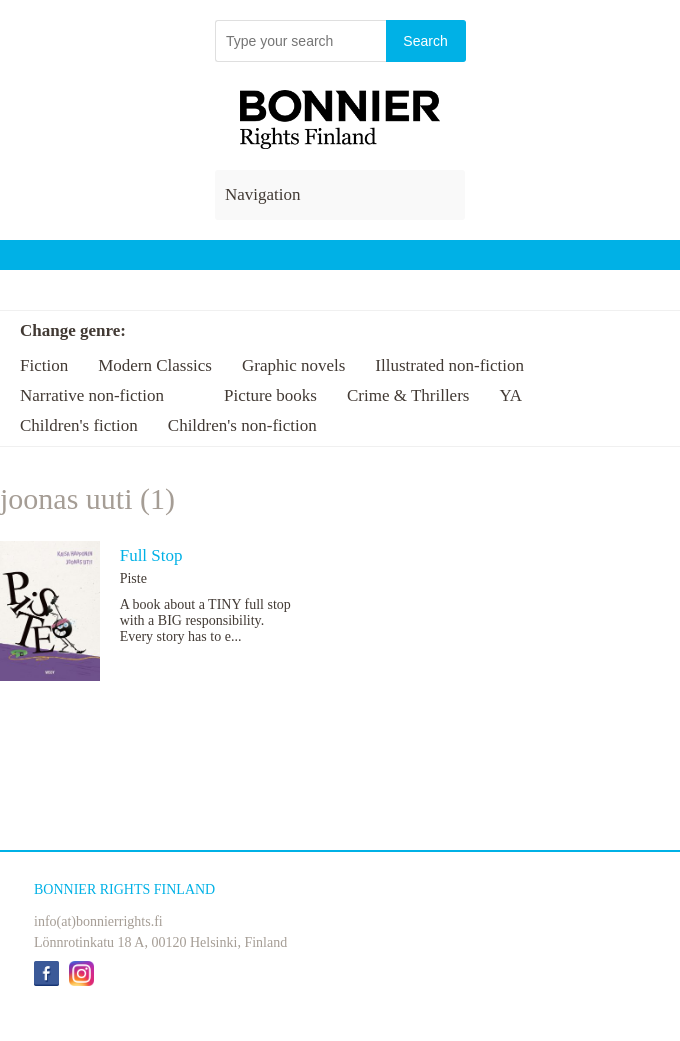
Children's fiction (79, 425)
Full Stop (151, 555)
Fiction (44, 365)
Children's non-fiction (242, 425)
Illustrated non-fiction (449, 365)
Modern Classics (155, 365)
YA (510, 395)
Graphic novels (293, 365)
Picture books (270, 395)
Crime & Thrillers (408, 395)
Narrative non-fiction (92, 395)
